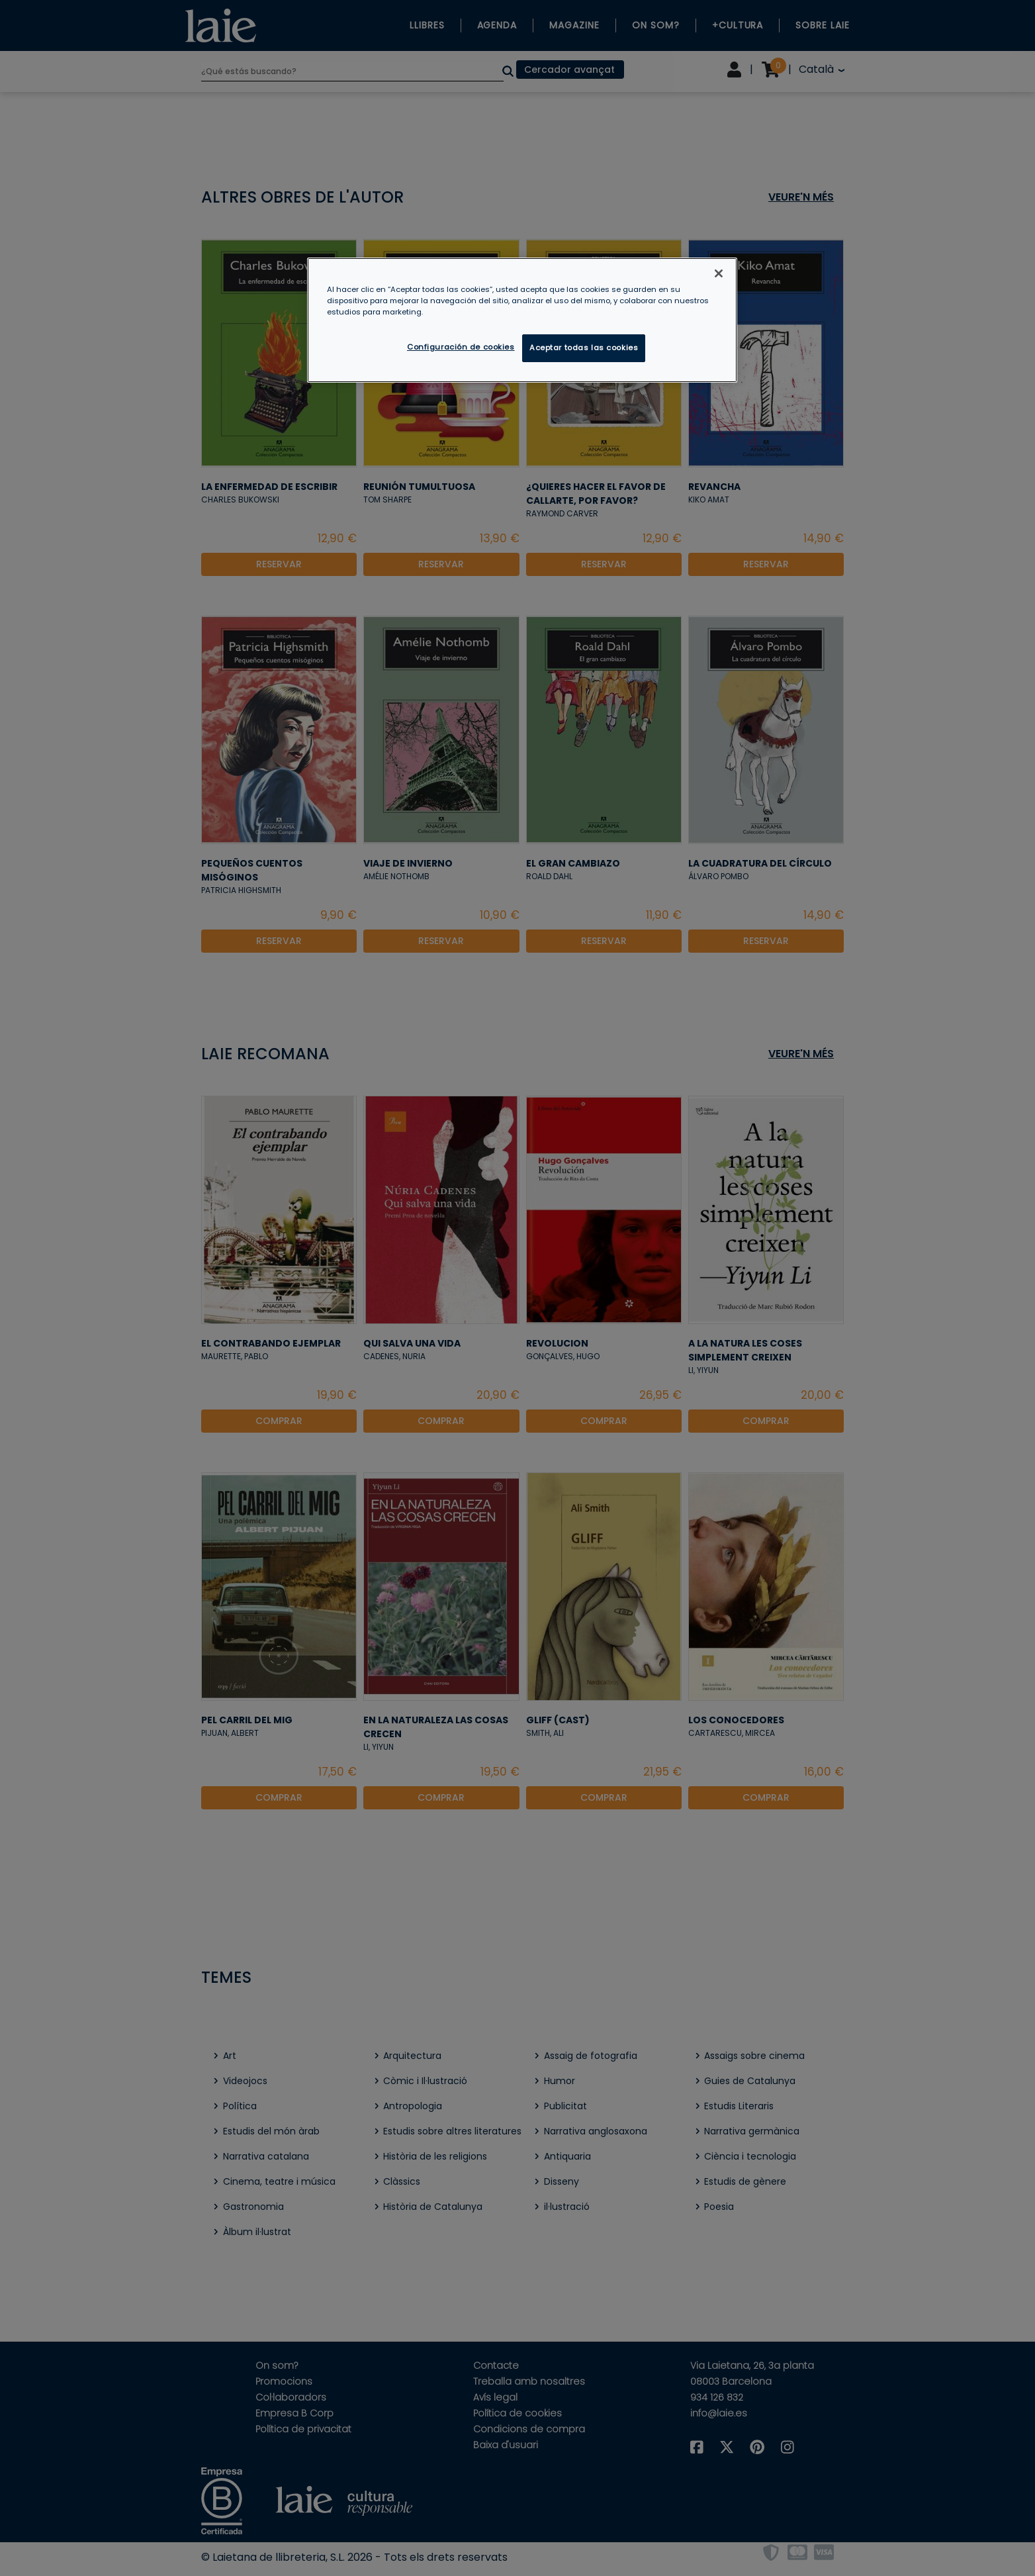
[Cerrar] (718, 273)
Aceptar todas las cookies (583, 347)
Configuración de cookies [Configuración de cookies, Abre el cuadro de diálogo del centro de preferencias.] (461, 347)
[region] (522, 320)
